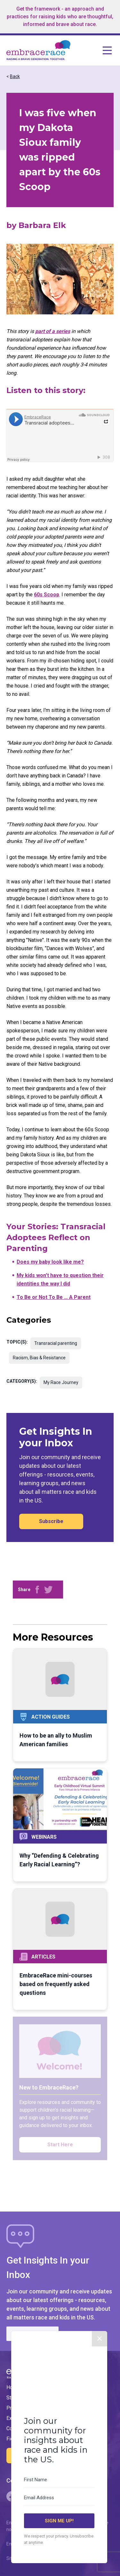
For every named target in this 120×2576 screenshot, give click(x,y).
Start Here (60, 2145)
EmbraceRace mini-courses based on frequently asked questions (56, 1984)
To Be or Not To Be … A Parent (54, 1297)
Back (15, 76)
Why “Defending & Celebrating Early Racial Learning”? (59, 1860)
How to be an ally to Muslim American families (56, 1740)
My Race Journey (61, 1382)
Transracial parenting (55, 1343)
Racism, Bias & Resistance (39, 1357)
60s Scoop (46, 594)
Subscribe (51, 1521)
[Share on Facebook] (37, 1589)
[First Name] (59, 2511)
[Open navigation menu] (92, 50)
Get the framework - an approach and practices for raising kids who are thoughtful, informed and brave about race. (60, 16)
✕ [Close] (99, 2370)
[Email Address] (59, 2529)
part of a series (52, 331)
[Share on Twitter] (48, 1589)
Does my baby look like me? (50, 1262)
